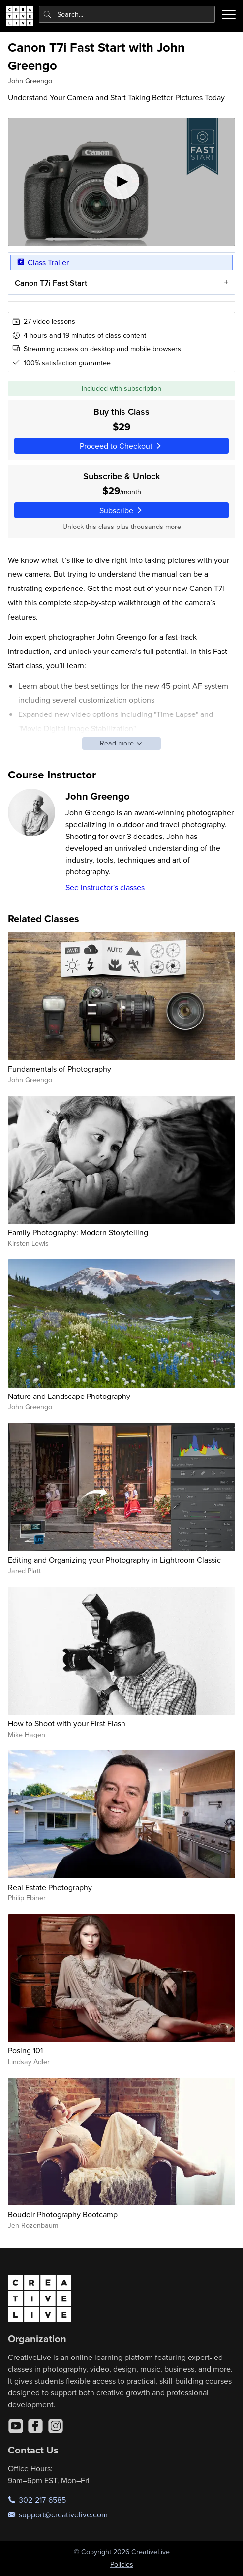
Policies (121, 2564)
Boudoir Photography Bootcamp (63, 2214)
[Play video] (121, 182)
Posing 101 (25, 2050)
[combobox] (127, 14)
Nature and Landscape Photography (69, 1396)
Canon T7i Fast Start (51, 283)
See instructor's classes (105, 887)
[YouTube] (16, 2426)
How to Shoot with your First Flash (66, 1723)
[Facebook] (35, 2426)
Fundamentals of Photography (59, 1068)
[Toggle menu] (229, 14)
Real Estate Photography (50, 1887)
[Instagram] (55, 2426)
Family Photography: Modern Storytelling (78, 1232)
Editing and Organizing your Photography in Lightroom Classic (114, 1559)
